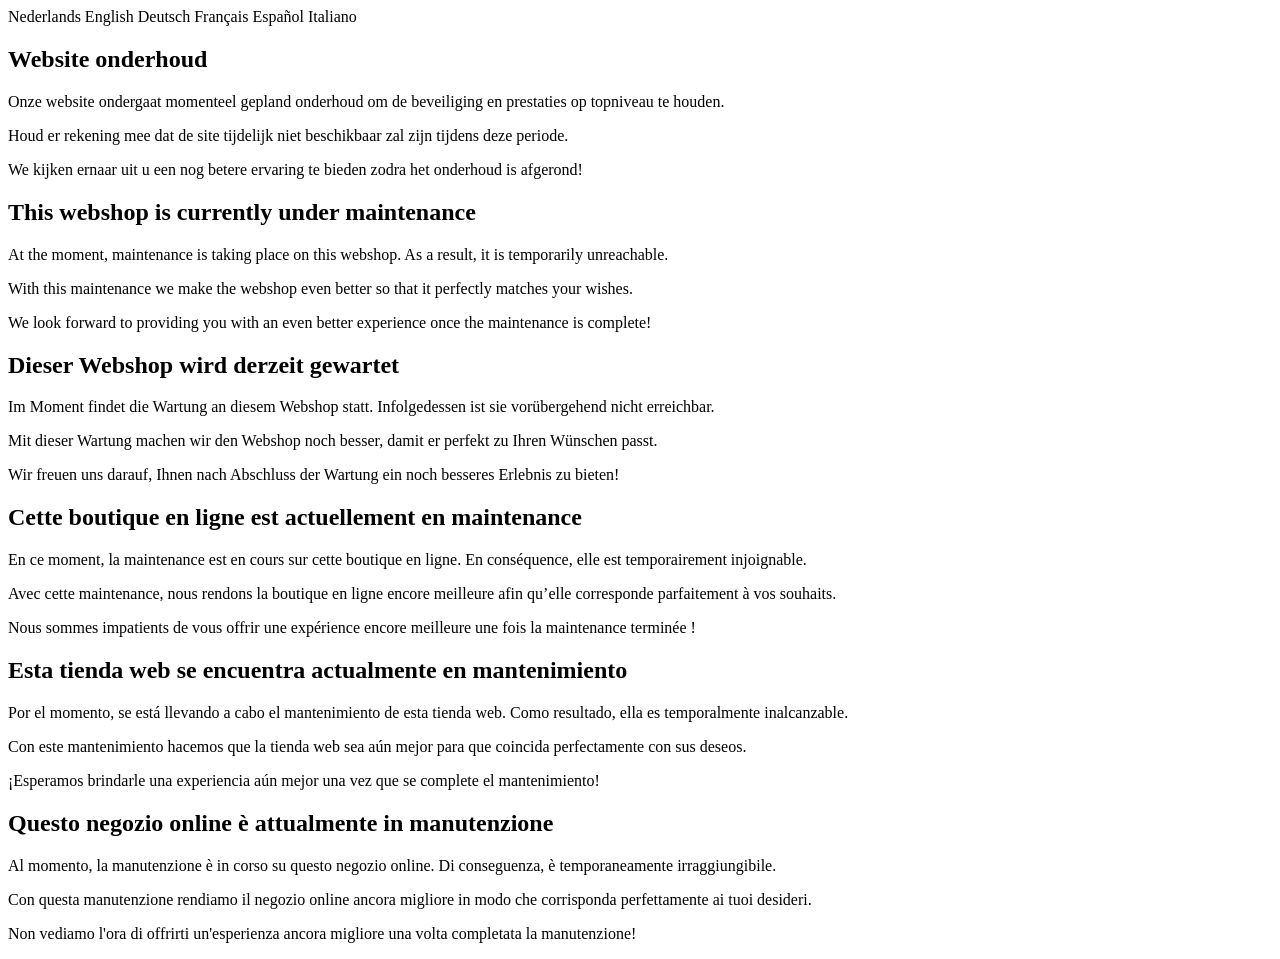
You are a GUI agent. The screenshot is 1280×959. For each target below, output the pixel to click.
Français (221, 16)
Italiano (332, 16)
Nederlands (44, 16)
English (109, 16)
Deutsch (164, 16)
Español (278, 16)
